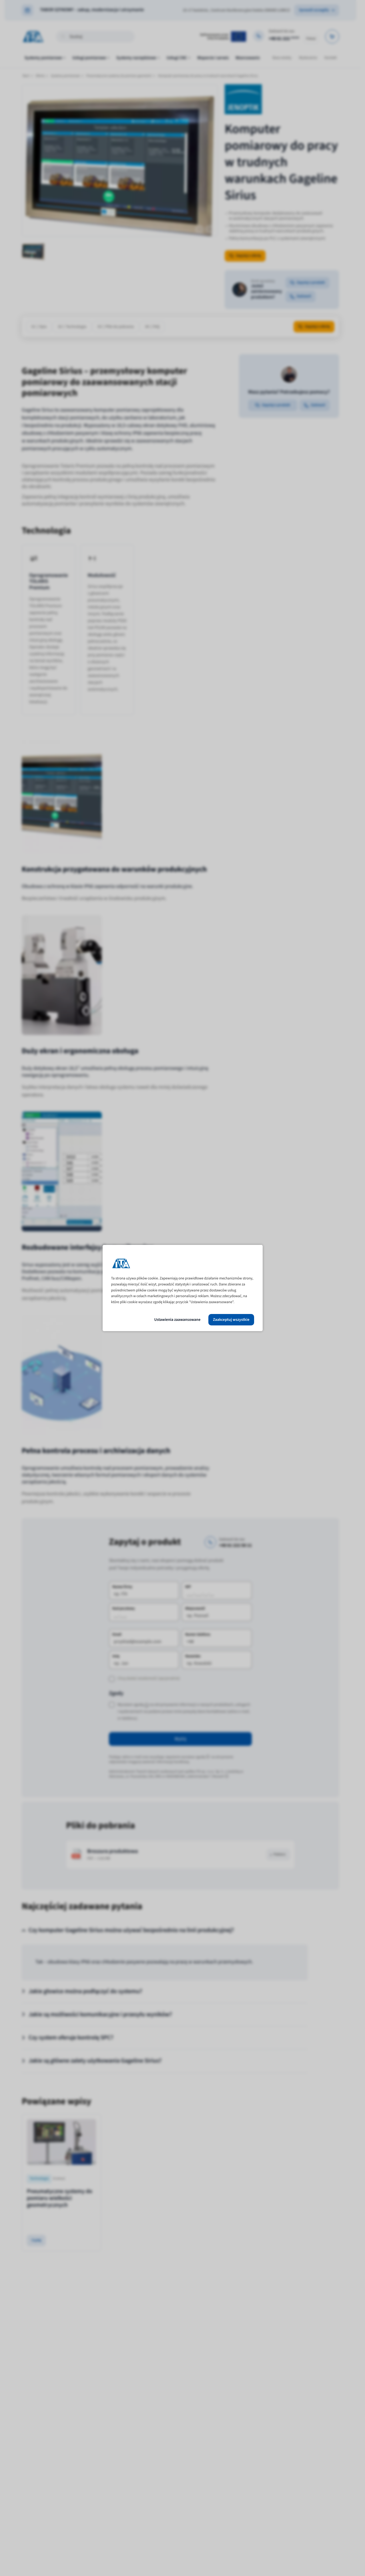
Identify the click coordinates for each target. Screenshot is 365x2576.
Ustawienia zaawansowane (177, 1320)
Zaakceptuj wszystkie (231, 1320)
